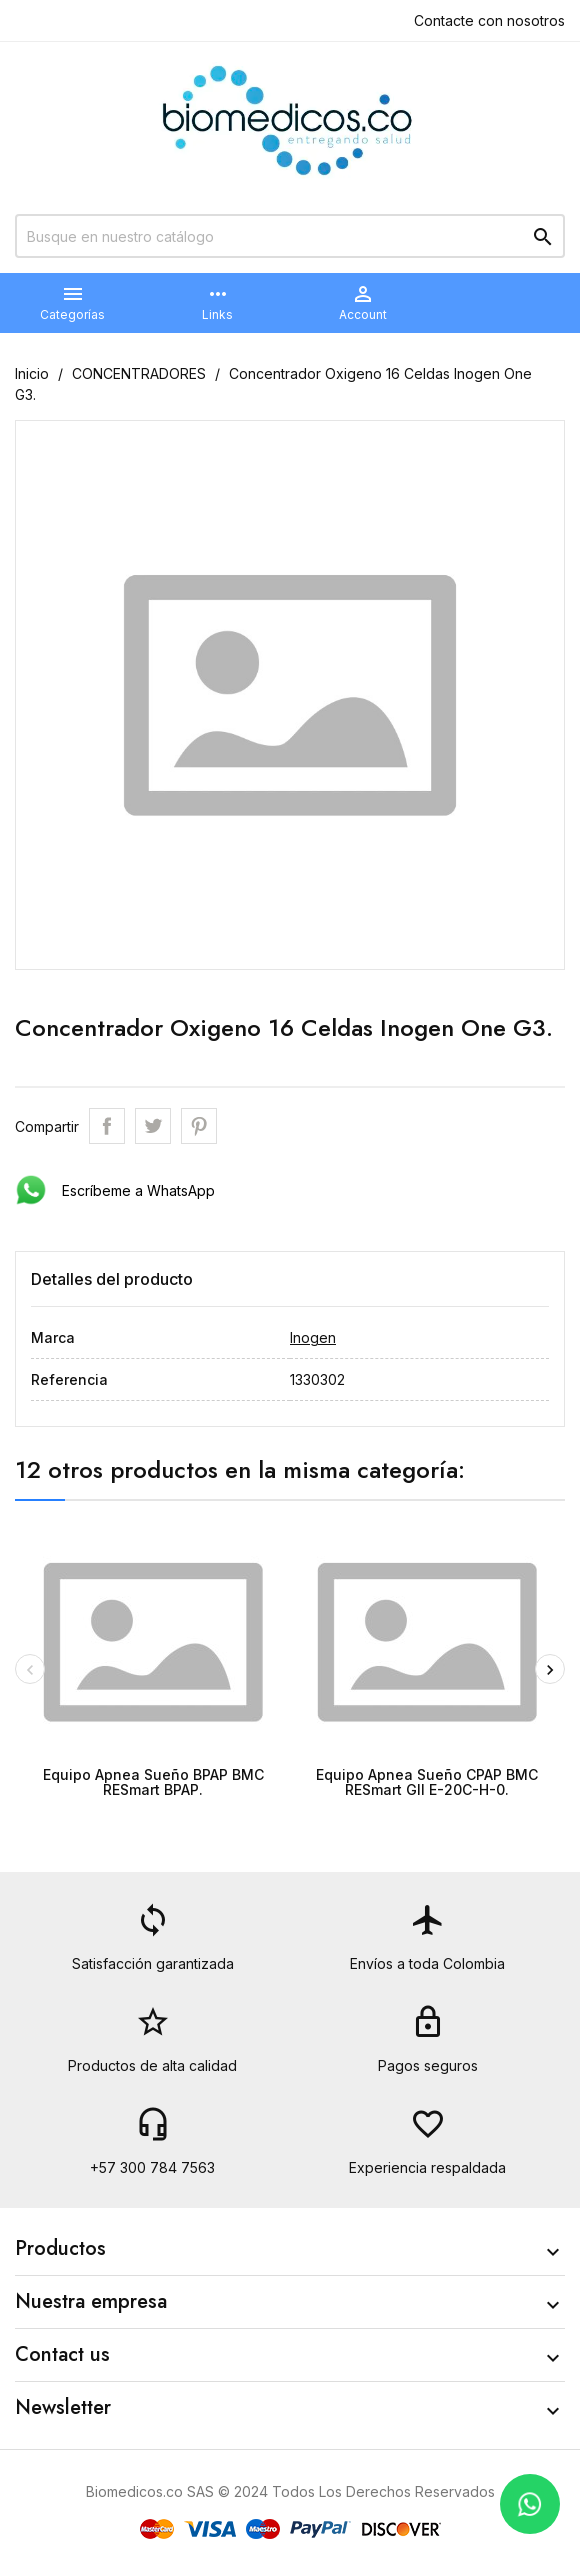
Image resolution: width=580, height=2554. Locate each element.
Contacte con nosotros (489, 20)
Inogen (313, 1337)
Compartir (107, 1126)
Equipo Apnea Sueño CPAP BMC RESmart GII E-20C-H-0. (427, 1782)
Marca (53, 1337)
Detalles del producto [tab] (112, 1279)
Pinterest (199, 1126)
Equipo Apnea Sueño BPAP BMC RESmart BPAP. (153, 1782)
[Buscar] (290, 236)
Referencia (69, 1379)
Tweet (153, 1126)
